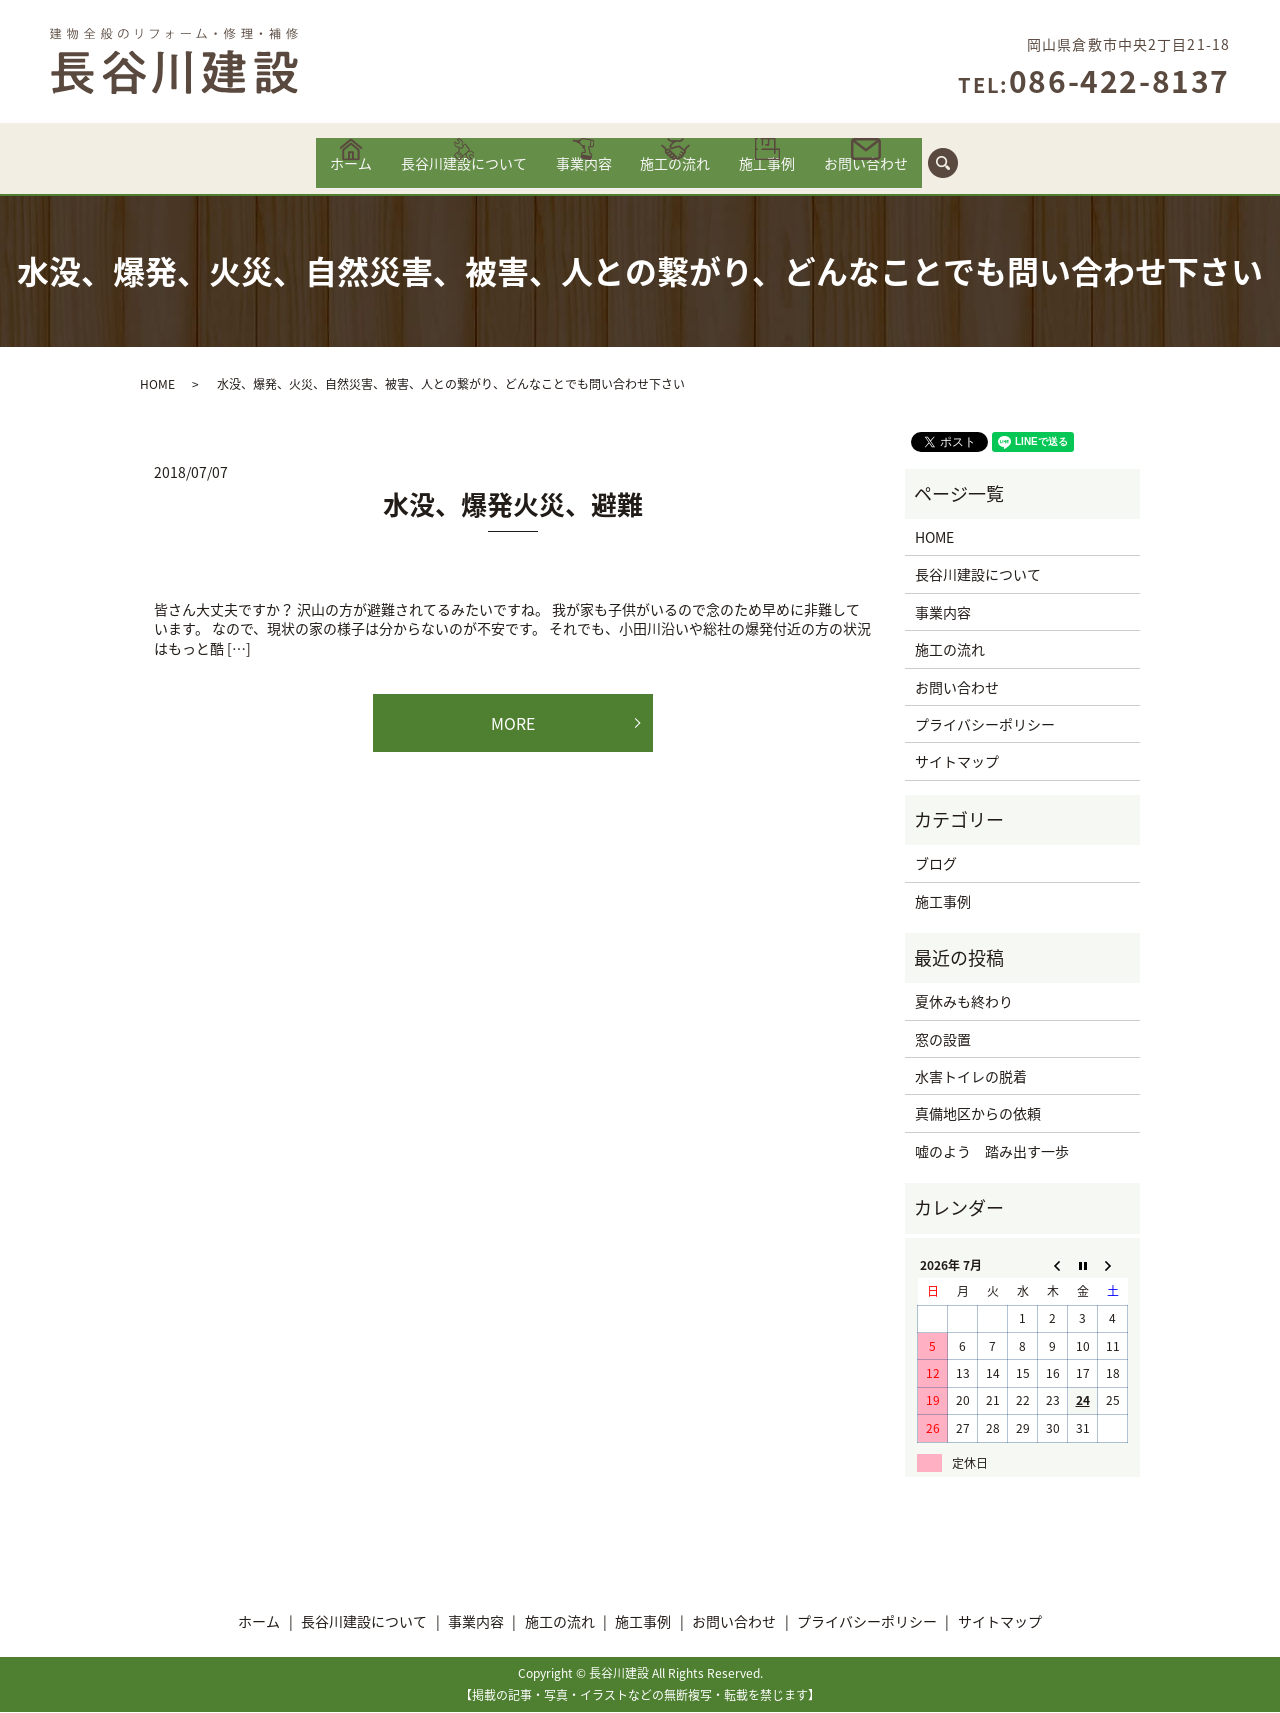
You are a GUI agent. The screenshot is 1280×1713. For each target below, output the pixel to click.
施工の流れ (684, 173)
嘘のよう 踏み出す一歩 (992, 1152)
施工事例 (792, 173)
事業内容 (576, 173)
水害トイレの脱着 (971, 1077)
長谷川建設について (438, 173)
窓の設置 (943, 1040)
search (1004, 162)
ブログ (936, 864)
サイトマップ (957, 762)
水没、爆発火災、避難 (513, 505)
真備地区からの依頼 (978, 1114)
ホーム (308, 173)
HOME (157, 385)
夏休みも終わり (964, 1002)
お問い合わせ (908, 173)
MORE (513, 724)
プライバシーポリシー (985, 725)
